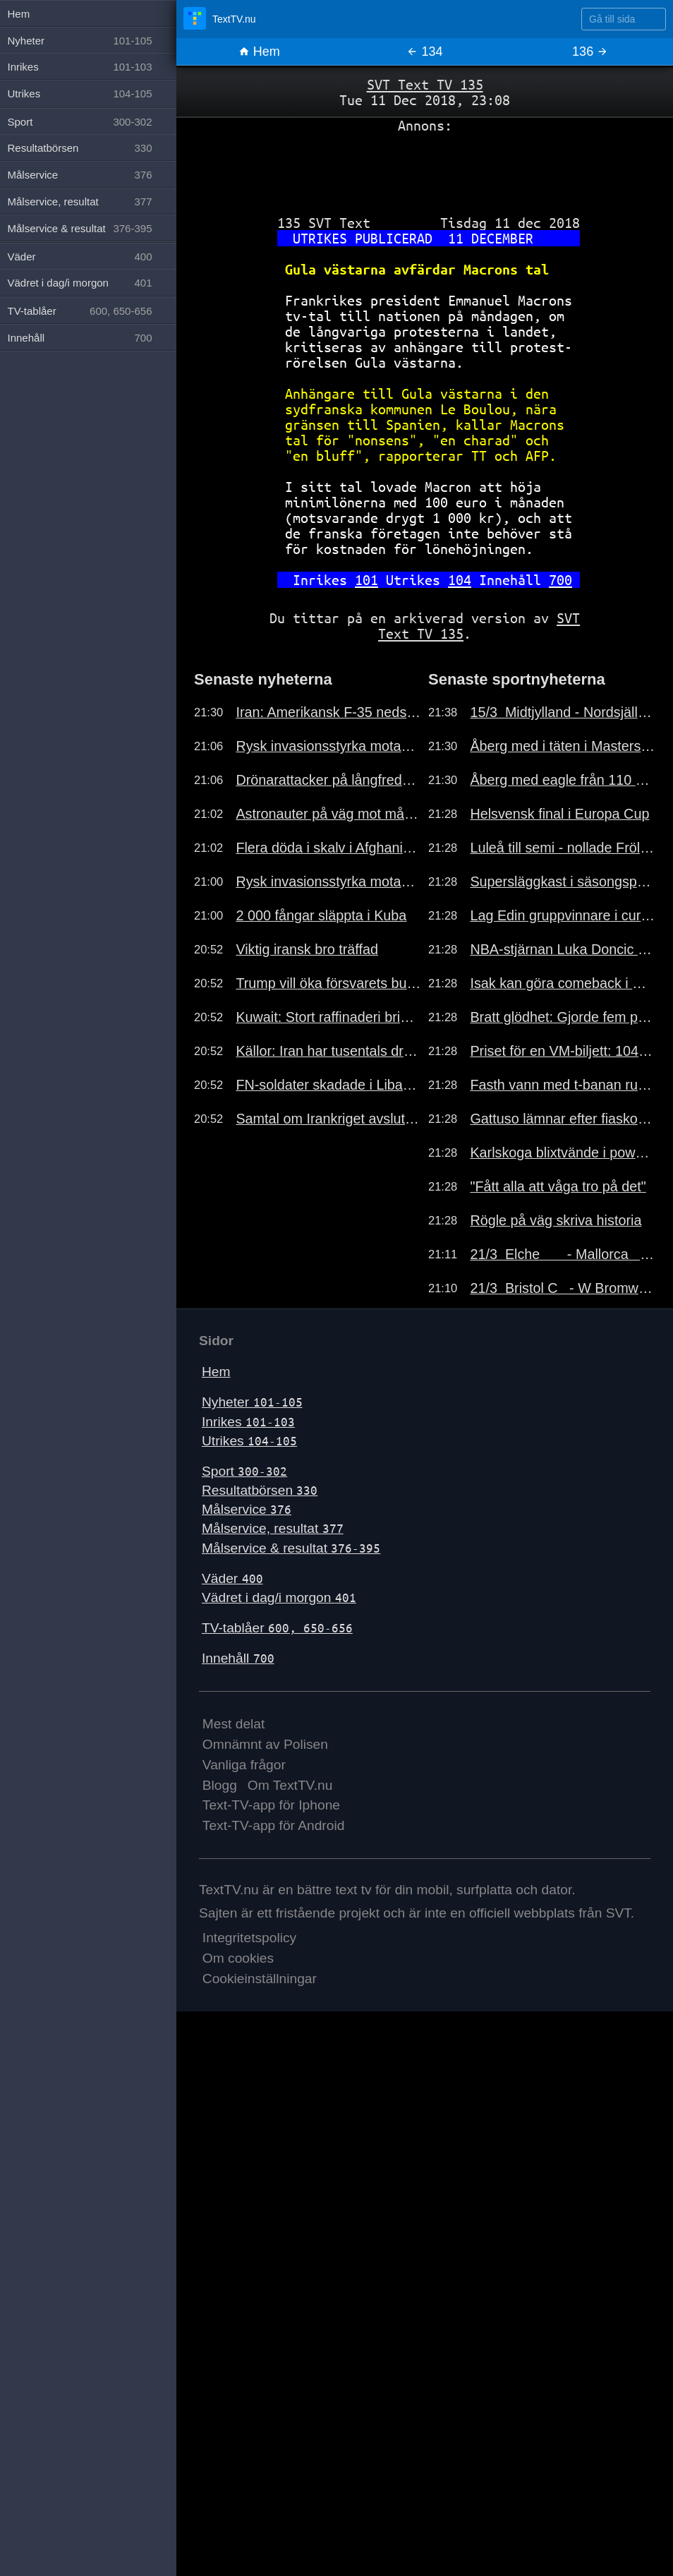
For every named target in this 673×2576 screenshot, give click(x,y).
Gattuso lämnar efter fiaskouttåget (562, 1118)
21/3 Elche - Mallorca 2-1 (562, 1254)
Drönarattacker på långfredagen (328, 780)
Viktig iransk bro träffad (307, 949)
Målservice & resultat (291, 1548)
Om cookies (238, 1958)
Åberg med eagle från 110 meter (562, 780)
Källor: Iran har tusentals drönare (328, 1051)
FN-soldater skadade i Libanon (328, 1085)
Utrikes (249, 1440)
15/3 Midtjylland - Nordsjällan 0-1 (562, 712)
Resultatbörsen (259, 1490)
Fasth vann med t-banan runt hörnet (562, 1085)
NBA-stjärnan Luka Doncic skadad (562, 949)
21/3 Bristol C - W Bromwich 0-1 (562, 1288)
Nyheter (252, 1402)
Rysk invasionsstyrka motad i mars (328, 746)
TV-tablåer (277, 1627)
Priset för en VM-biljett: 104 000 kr (562, 1051)
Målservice (246, 1509)
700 (560, 580)
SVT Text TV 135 (425, 84)
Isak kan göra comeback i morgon (562, 983)
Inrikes (248, 1421)
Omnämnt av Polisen (265, 1744)
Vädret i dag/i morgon (279, 1597)
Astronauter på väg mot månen (328, 813)
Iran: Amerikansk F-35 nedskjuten (328, 712)
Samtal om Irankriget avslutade (328, 1118)
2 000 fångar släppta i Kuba (321, 915)
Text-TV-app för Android (273, 1825)
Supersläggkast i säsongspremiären (562, 881)
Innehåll (238, 1658)
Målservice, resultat (273, 1528)
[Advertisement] (424, 168)
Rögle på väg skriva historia (555, 1220)
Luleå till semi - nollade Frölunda (562, 847)
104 (459, 580)
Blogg (219, 1785)
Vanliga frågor (244, 1764)
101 (366, 580)
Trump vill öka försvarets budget (328, 983)
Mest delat (233, 1723)
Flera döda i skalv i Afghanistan (328, 847)
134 (424, 51)
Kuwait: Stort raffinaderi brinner (328, 1017)
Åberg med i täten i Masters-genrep (562, 746)
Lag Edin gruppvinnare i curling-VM (562, 915)
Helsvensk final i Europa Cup (559, 813)
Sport (244, 1471)
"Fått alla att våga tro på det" (557, 1186)
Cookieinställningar (259, 1978)
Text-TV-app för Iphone (271, 1805)
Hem (259, 51)
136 (590, 51)
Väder (232, 1578)
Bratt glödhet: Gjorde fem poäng (562, 1017)
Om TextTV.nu (290, 1785)
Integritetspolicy (249, 1937)
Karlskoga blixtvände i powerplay (562, 1152)
